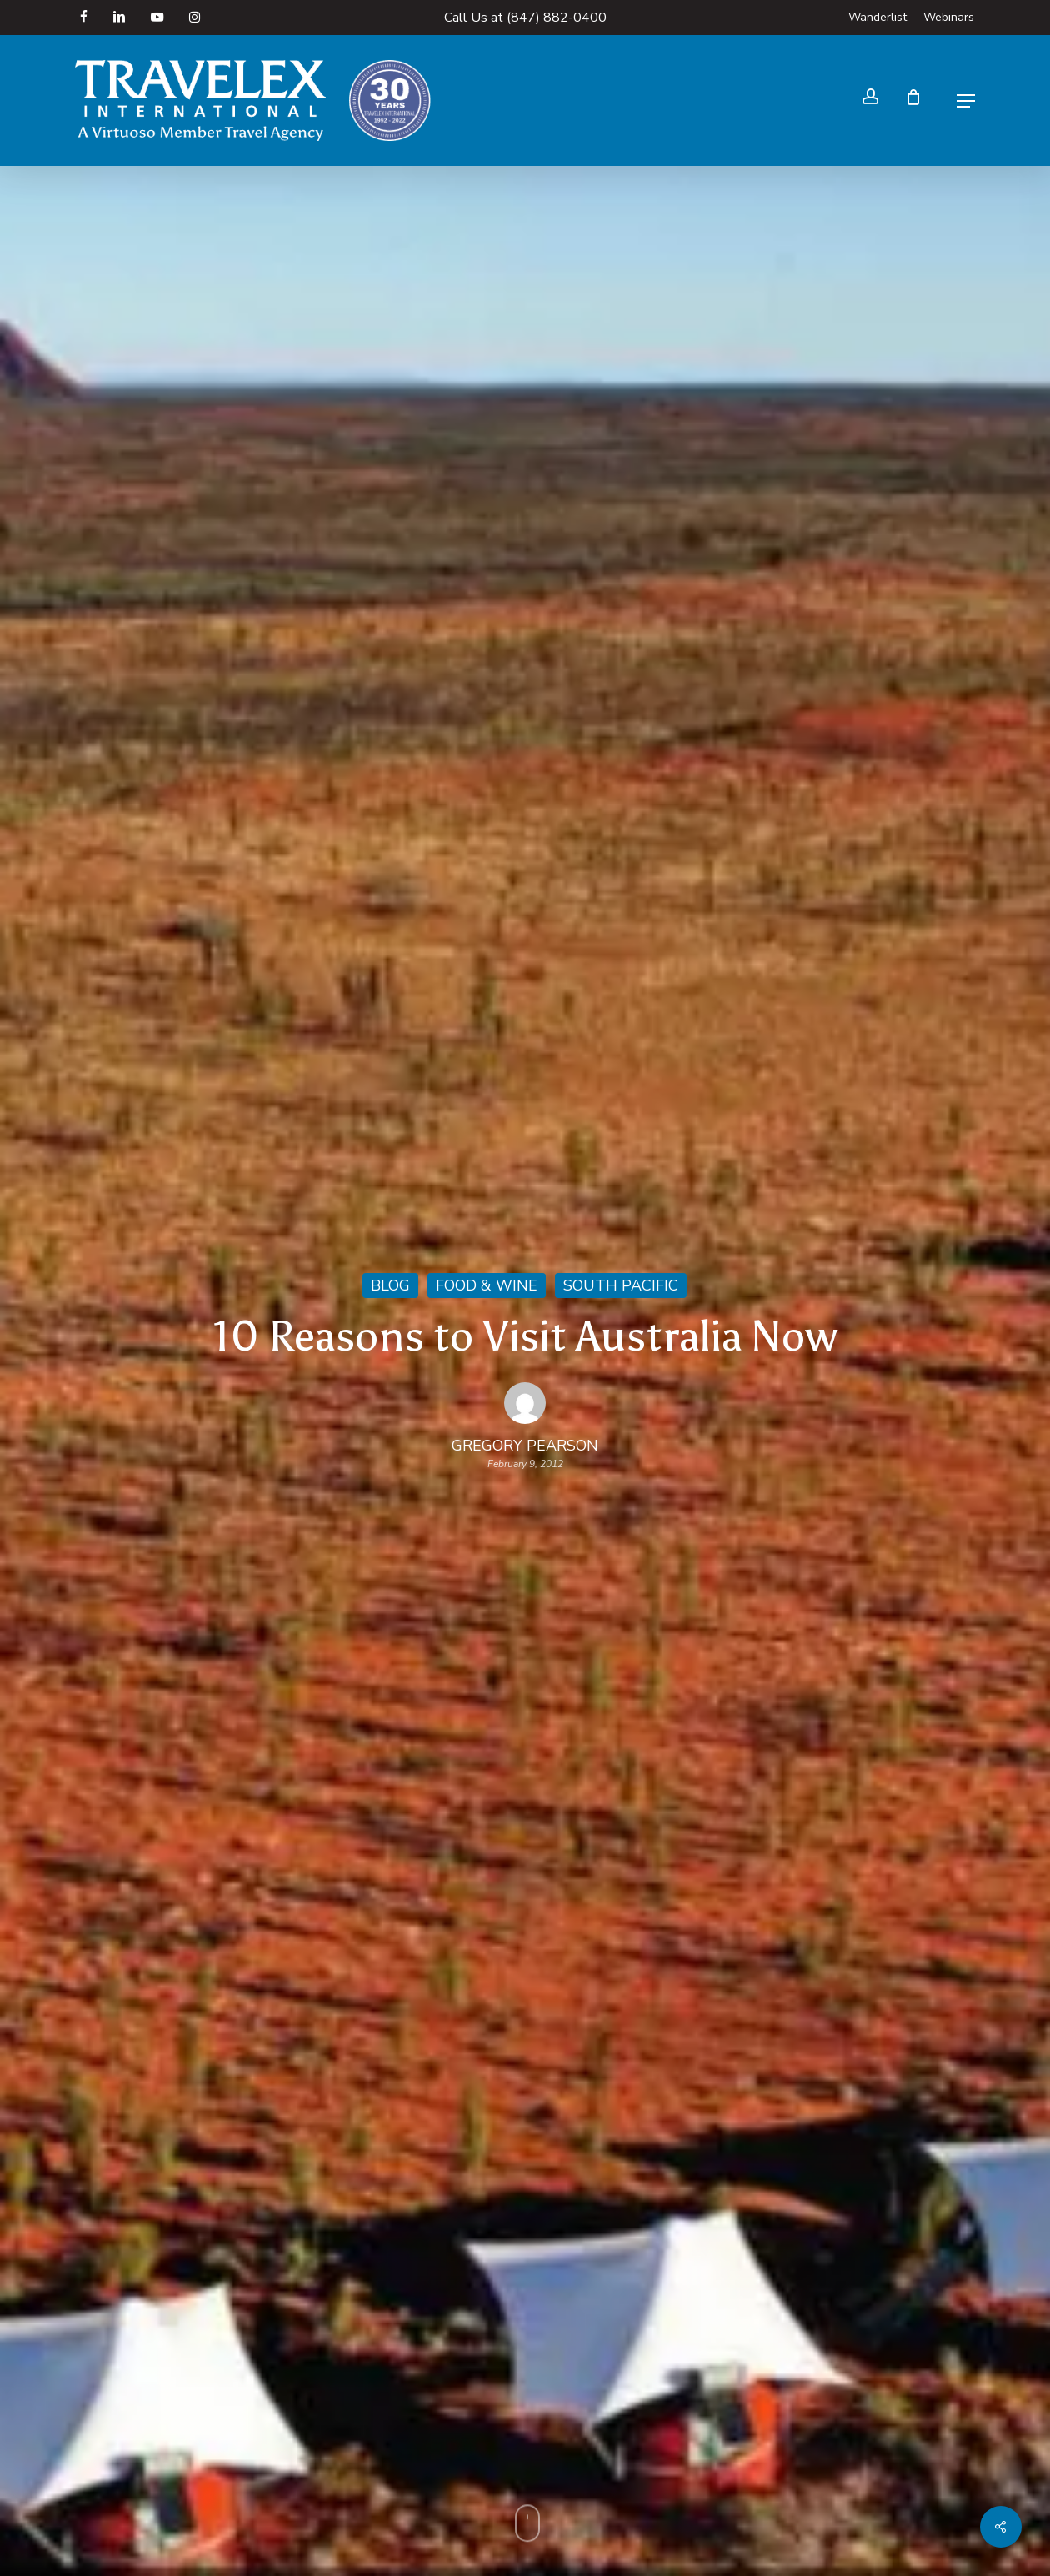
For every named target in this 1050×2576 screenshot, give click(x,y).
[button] (966, 101)
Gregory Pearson (525, 1445)
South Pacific (620, 1285)
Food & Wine (487, 1285)
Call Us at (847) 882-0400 (525, 17)
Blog (390, 1285)
